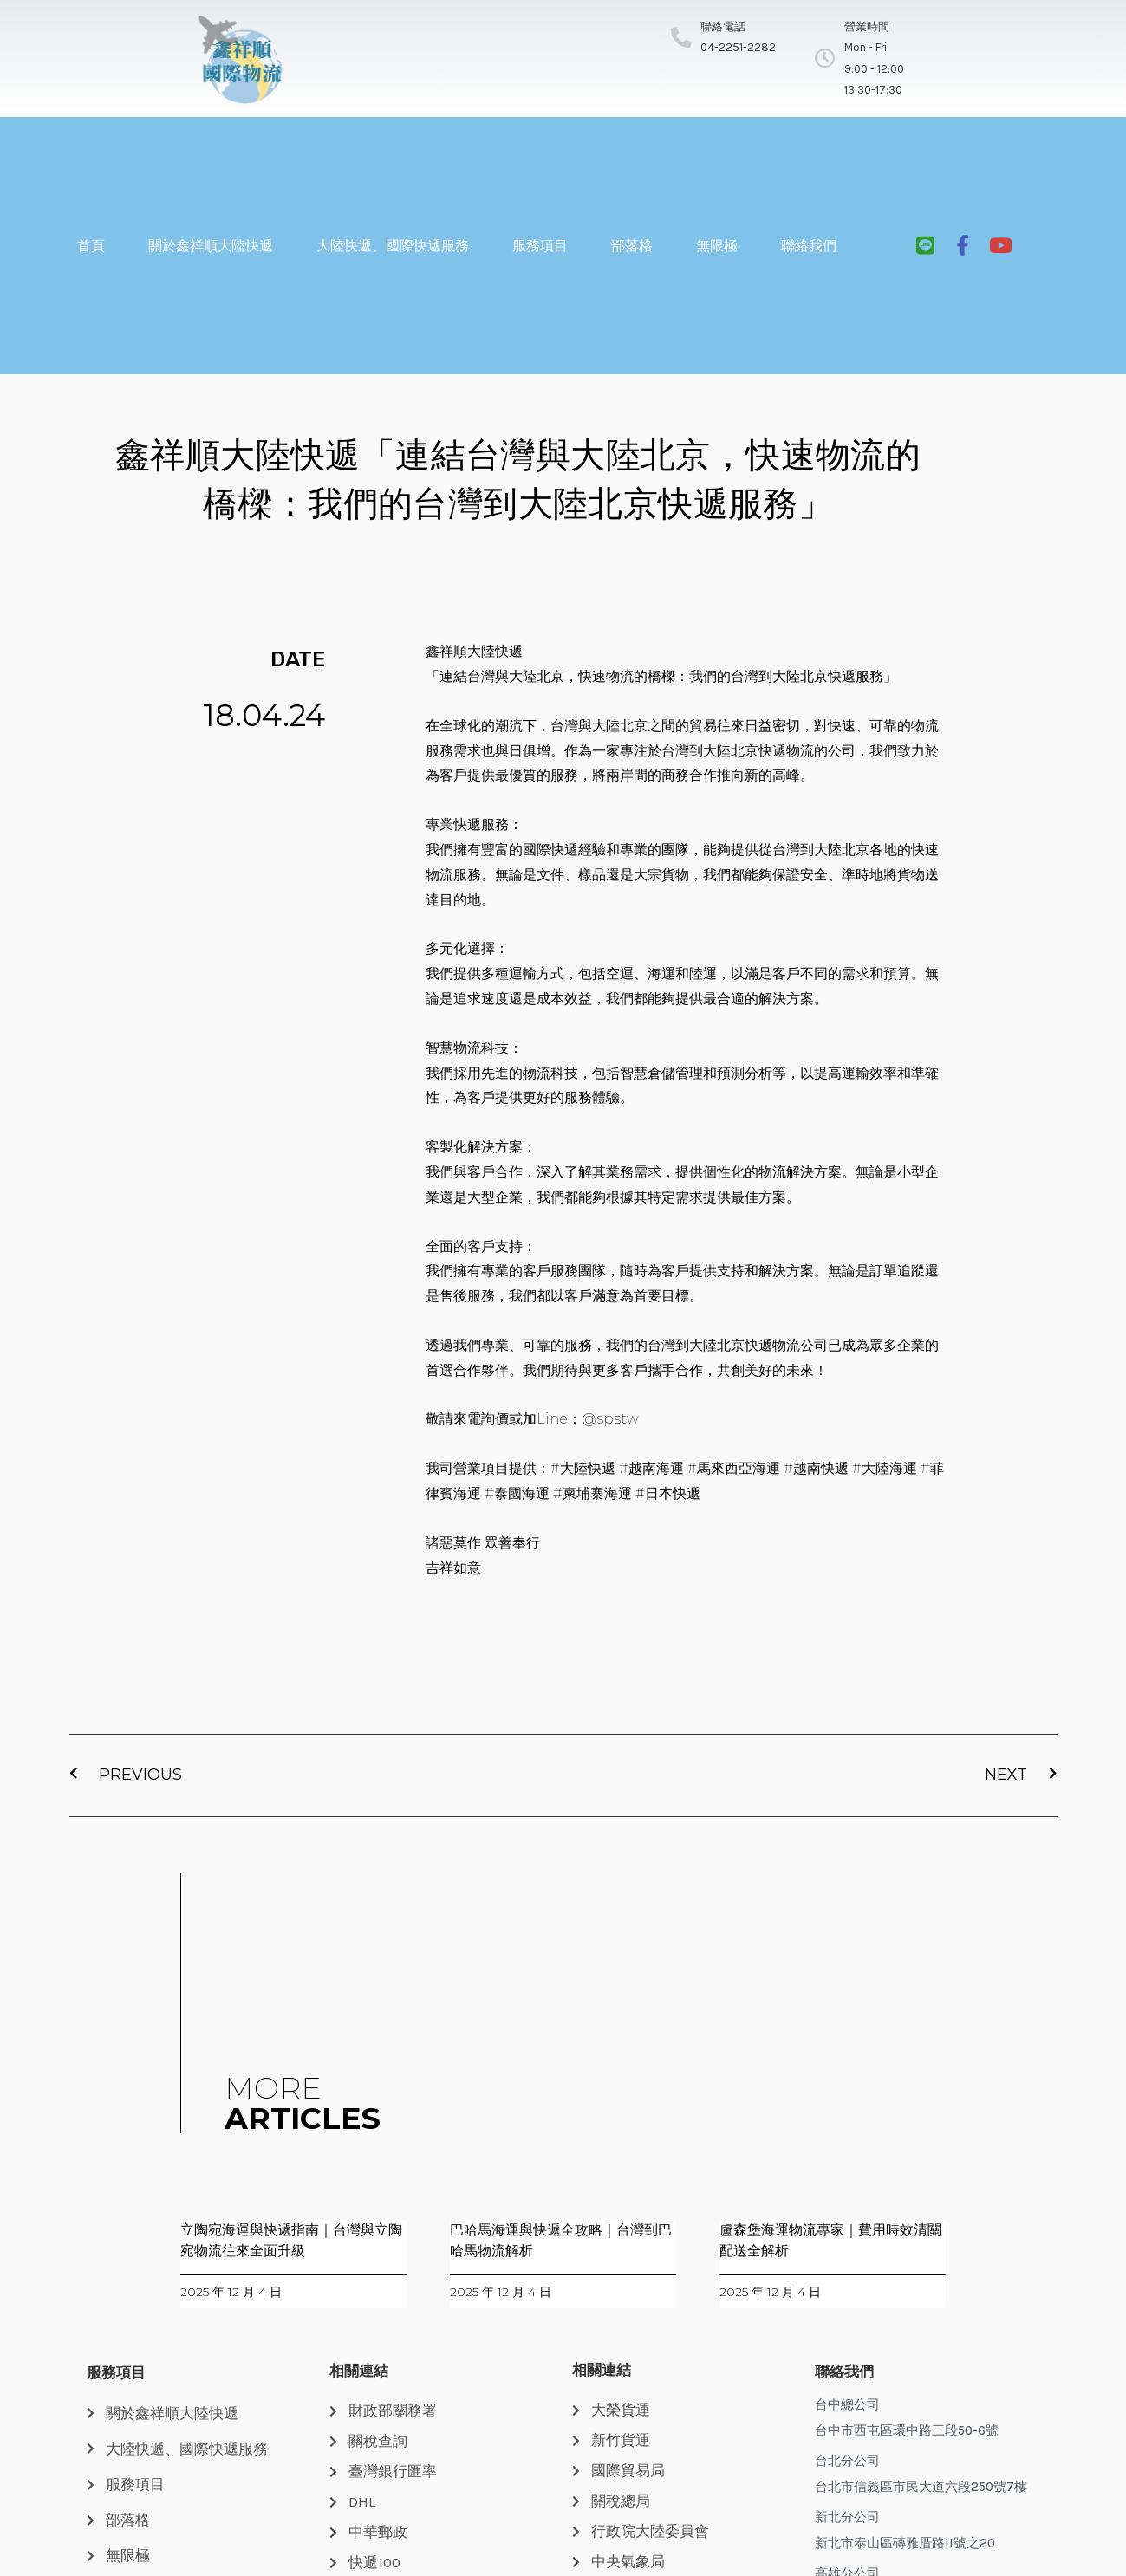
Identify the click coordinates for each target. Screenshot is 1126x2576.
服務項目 (540, 245)
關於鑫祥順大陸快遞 (210, 245)
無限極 (717, 245)
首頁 (91, 245)
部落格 (632, 245)
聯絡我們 (808, 245)
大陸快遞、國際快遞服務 (392, 245)
